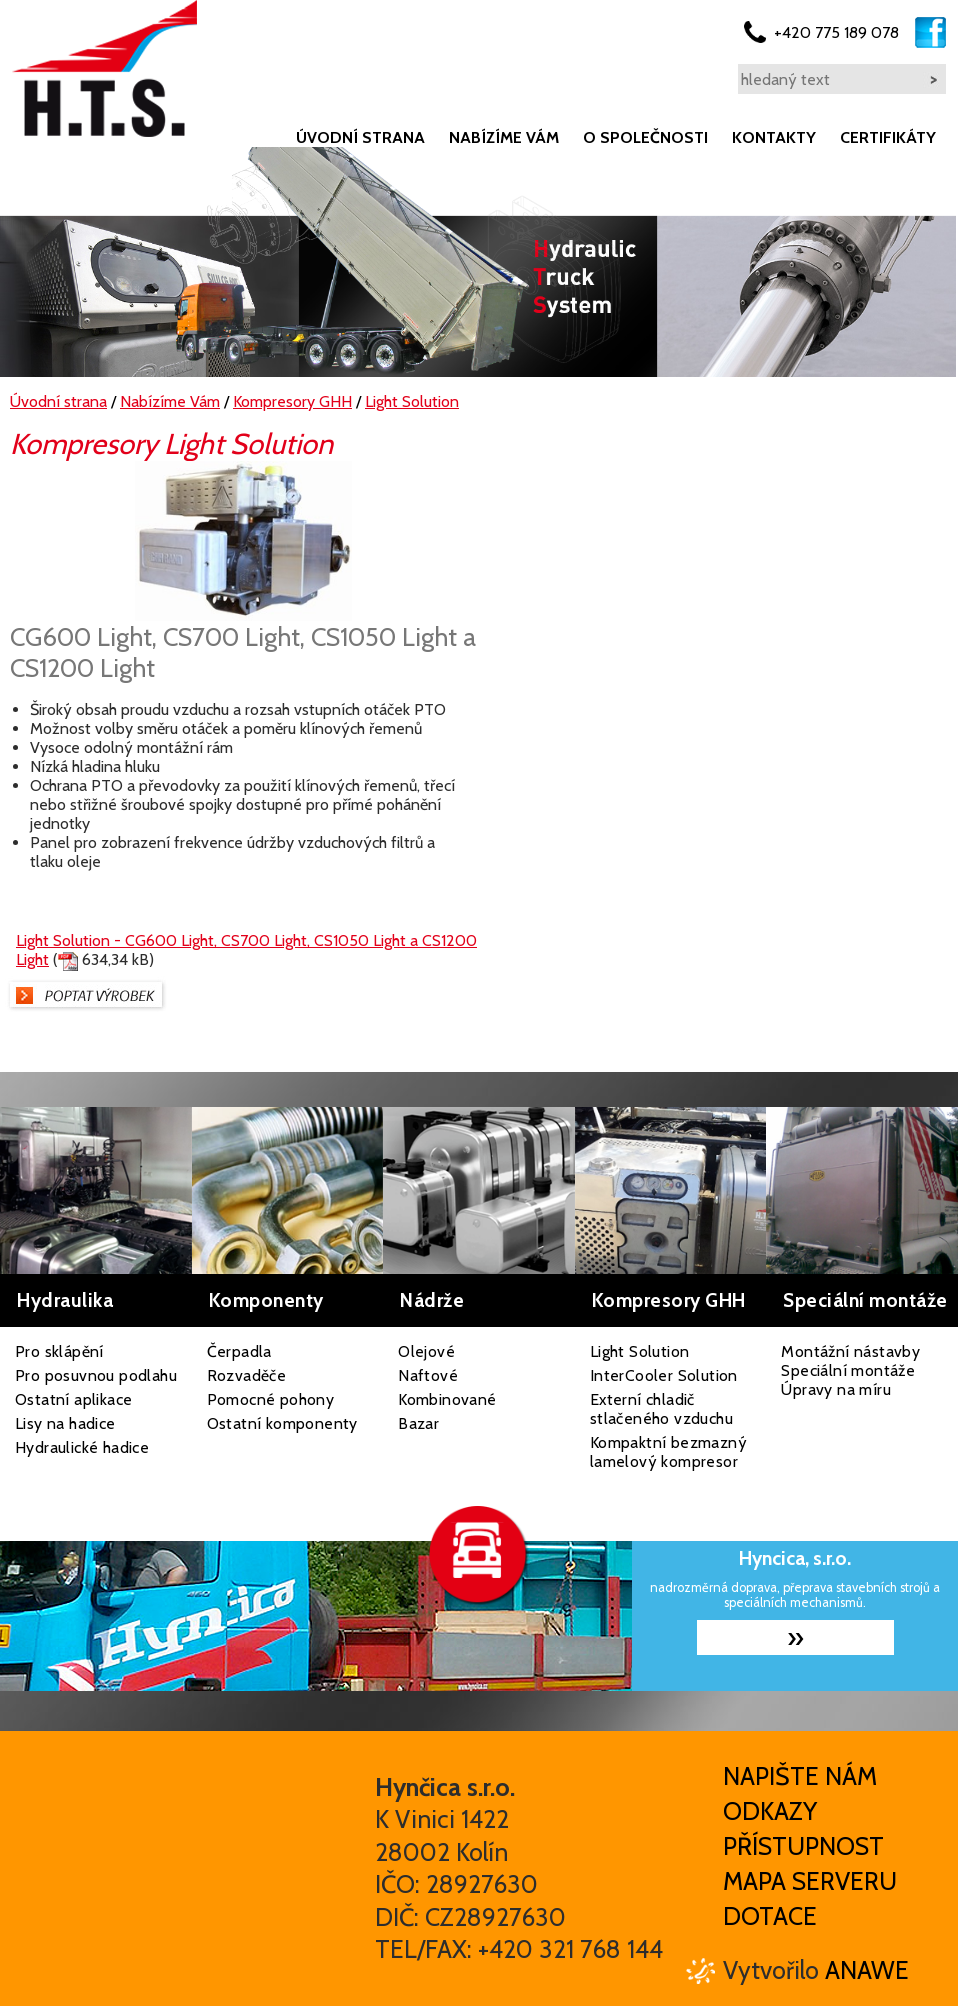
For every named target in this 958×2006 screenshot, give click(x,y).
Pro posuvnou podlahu (96, 1375)
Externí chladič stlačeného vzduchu (661, 1409)
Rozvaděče (247, 1375)
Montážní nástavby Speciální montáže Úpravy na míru (850, 1370)
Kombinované (447, 1399)
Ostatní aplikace (73, 1399)
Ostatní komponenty (282, 1423)
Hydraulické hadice (82, 1447)
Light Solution (640, 1351)
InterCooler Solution (664, 1375)
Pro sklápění (59, 1351)
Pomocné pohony (271, 1399)
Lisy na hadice (65, 1423)
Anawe (867, 1970)
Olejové (426, 1351)
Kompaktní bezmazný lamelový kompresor (668, 1452)
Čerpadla (239, 1351)
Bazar (418, 1423)
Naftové (428, 1375)
